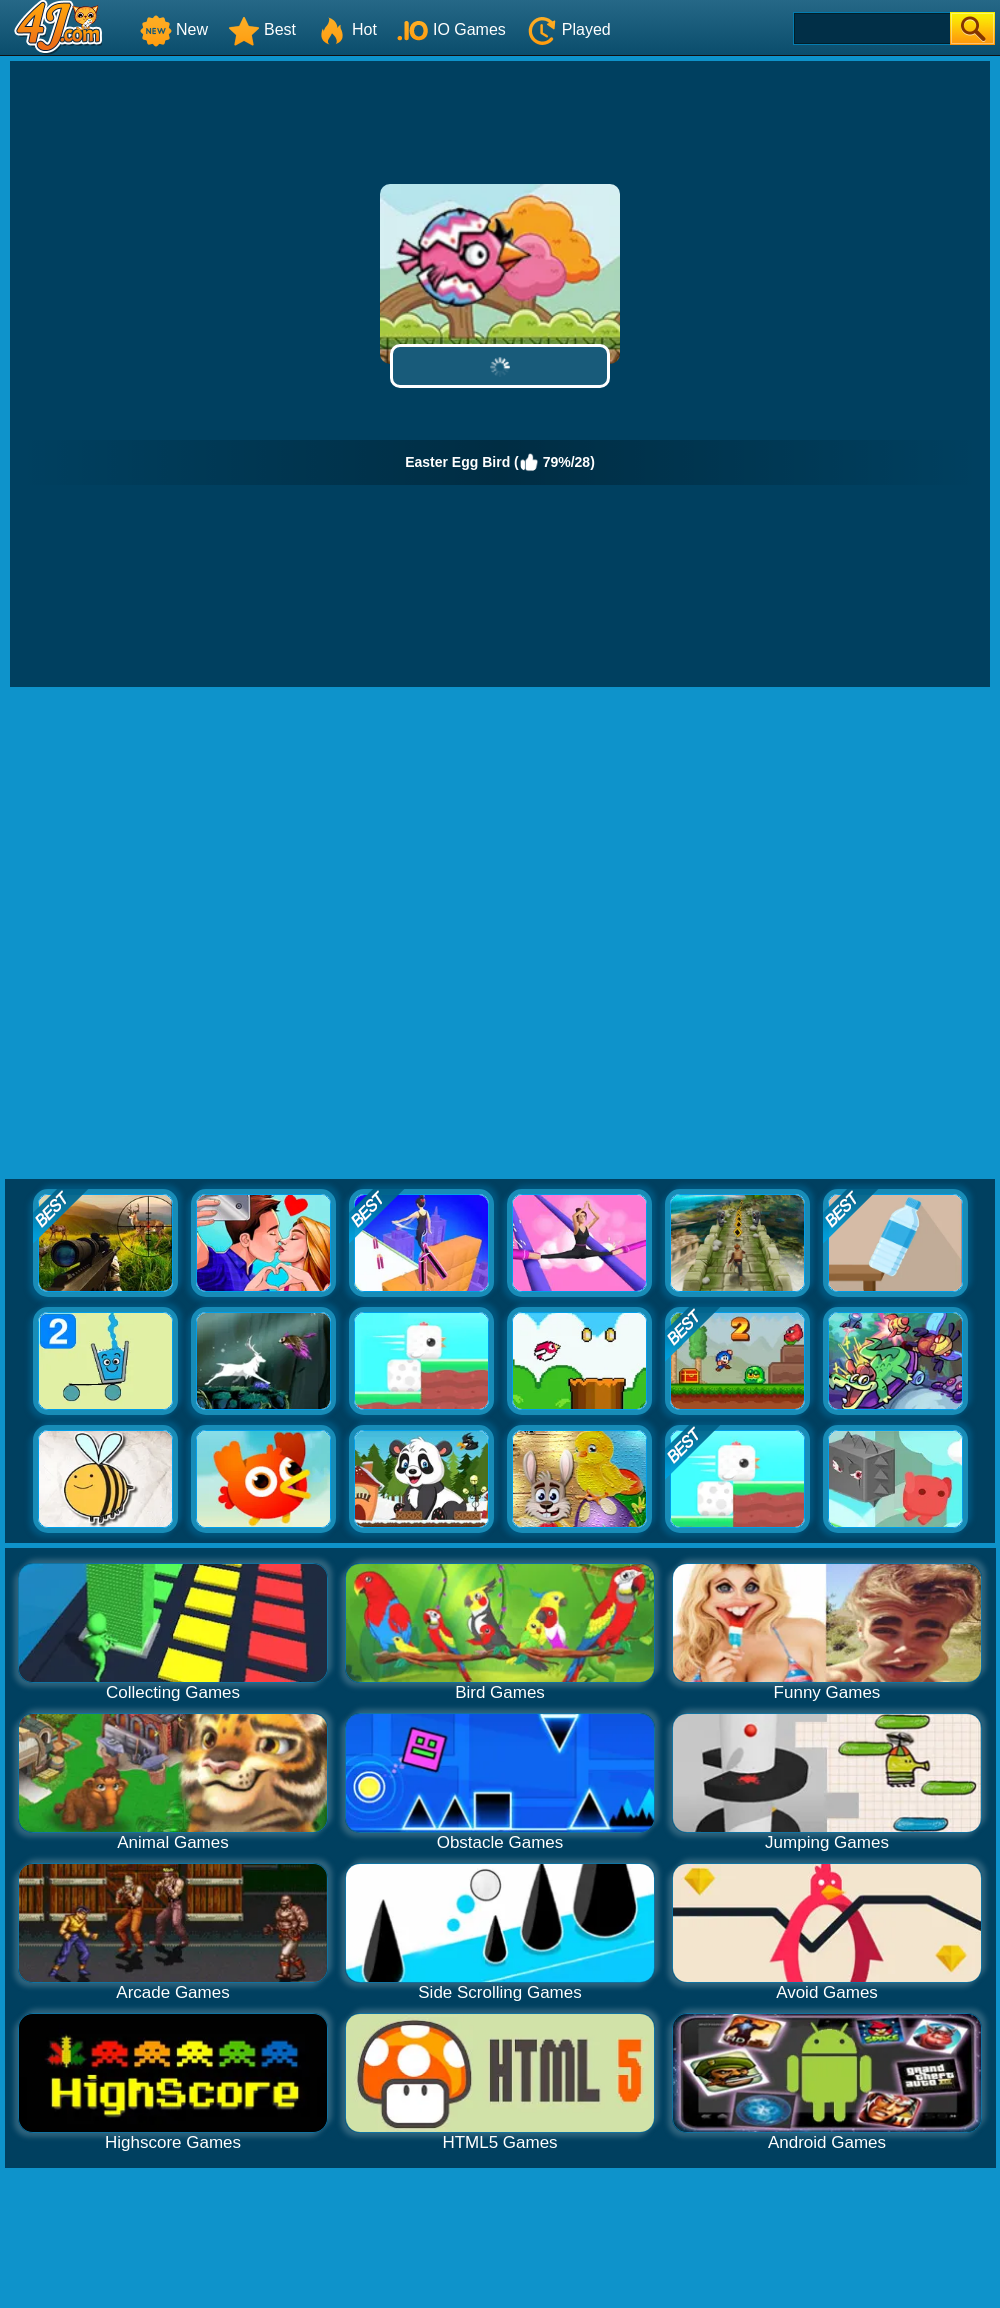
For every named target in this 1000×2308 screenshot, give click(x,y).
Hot (346, 29)
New (174, 29)
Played (568, 29)
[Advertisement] (237, 934)
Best (262, 29)
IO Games (451, 29)
